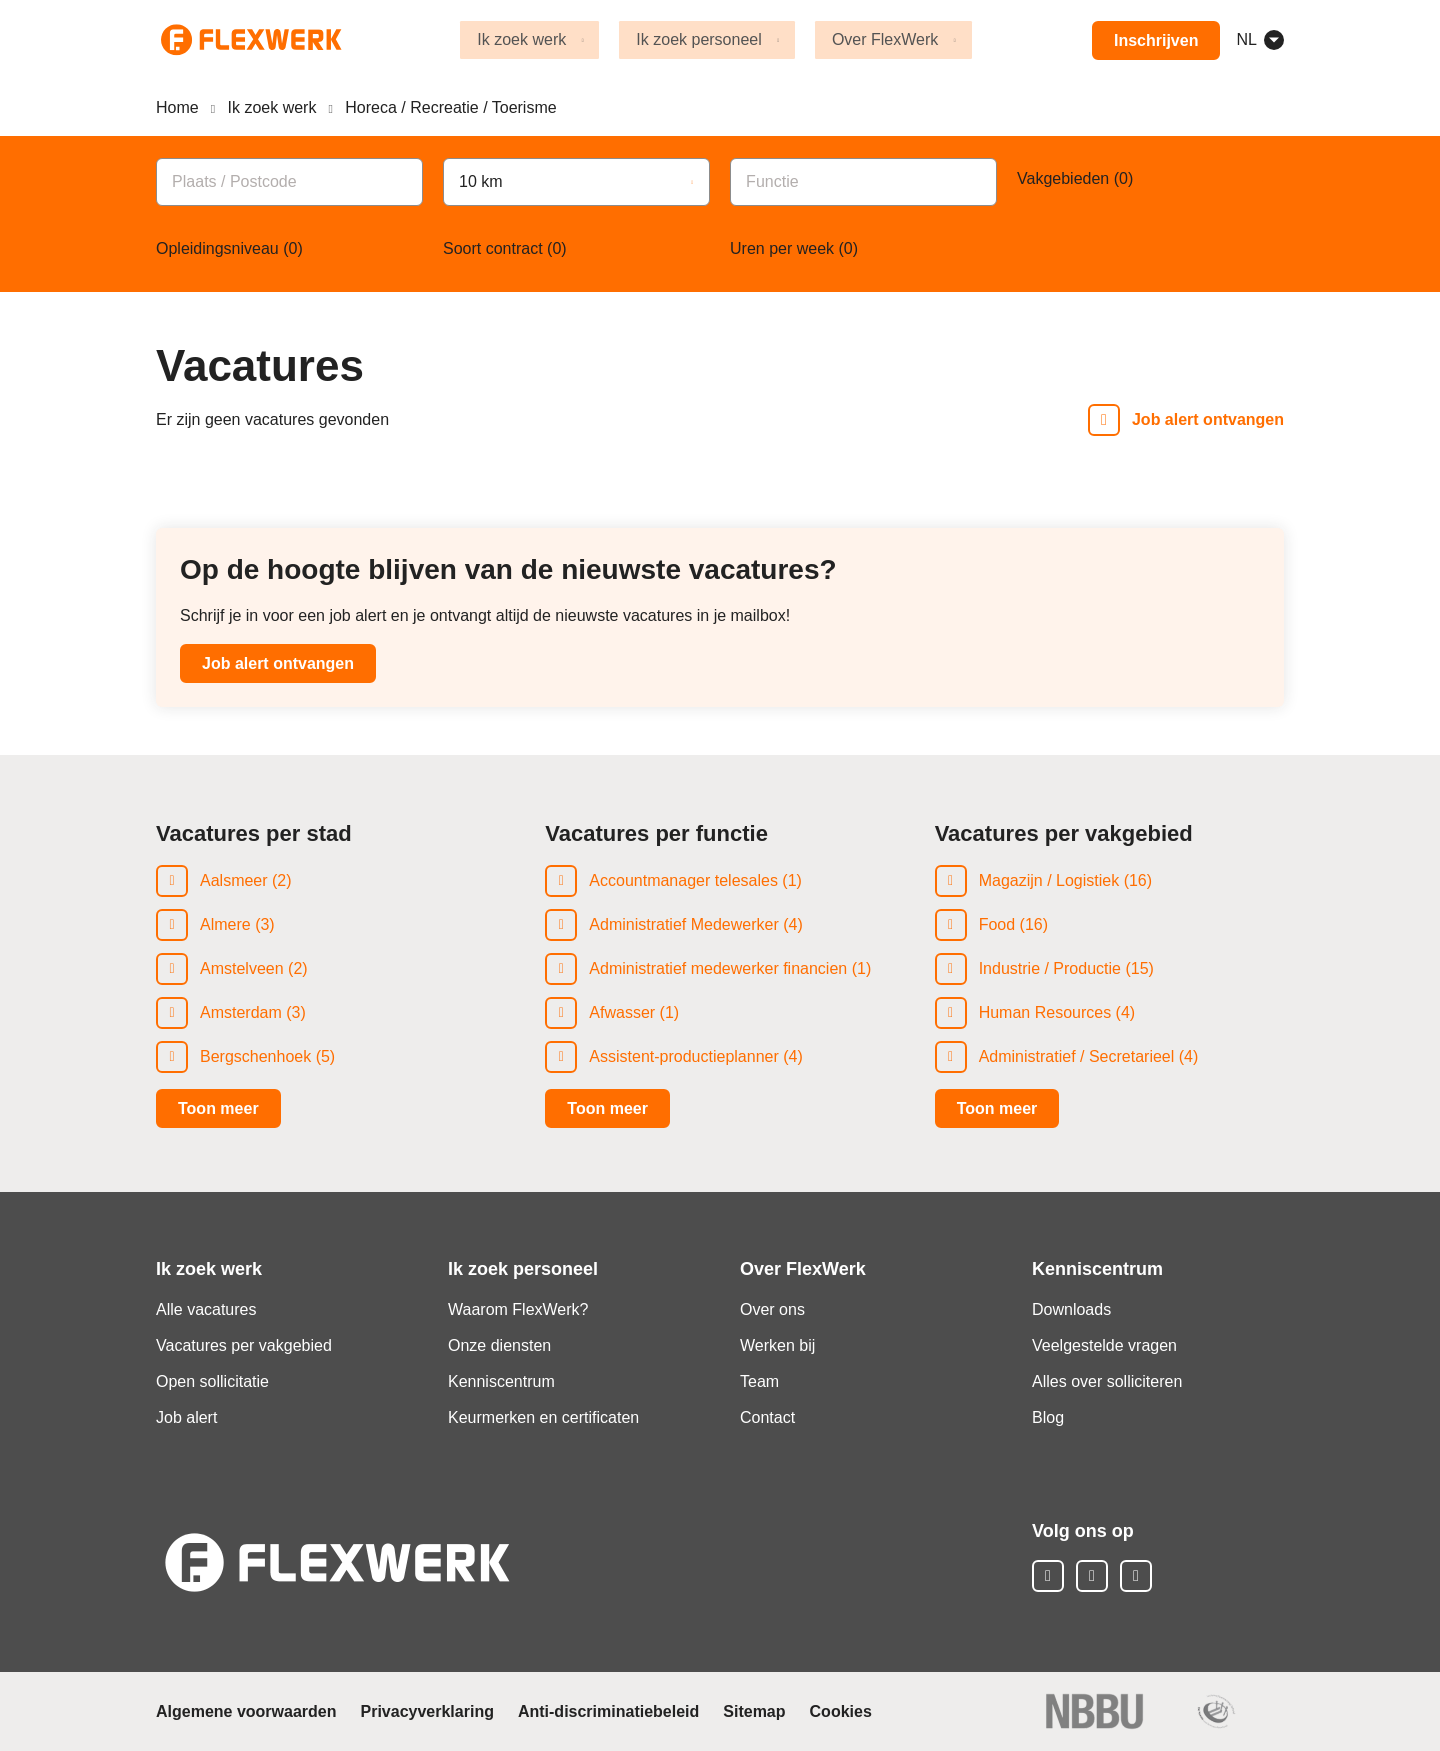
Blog (1048, 1417)
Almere (225, 924)
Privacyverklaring (427, 1711)
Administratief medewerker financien (718, 968)
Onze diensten (499, 1345)
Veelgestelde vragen (1104, 1345)
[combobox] (289, 180)
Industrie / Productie (1050, 968)
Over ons (772, 1309)
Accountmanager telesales (683, 880)
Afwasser (622, 1012)
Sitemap (754, 1711)
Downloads (1071, 1309)
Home (177, 107)
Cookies (841, 1711)
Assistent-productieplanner (683, 1056)
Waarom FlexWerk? (518, 1309)
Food (997, 924)
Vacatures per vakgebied (244, 1345)
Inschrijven (1155, 40)
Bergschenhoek (255, 1056)
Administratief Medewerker (683, 924)
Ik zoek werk (272, 107)
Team (759, 1381)
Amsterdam (241, 1012)
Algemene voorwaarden (246, 1711)
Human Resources (1045, 1012)
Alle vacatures (206, 1309)
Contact (767, 1417)
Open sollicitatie (212, 1381)
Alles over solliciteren (1107, 1381)
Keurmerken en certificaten (543, 1417)
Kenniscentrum (501, 1381)
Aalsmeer (234, 880)
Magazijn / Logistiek (1049, 880)
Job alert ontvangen (278, 663)
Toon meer (218, 1108)
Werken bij (777, 1345)
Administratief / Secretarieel (1077, 1056)
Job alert (186, 1417)
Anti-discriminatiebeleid (608, 1711)
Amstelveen (242, 968)
